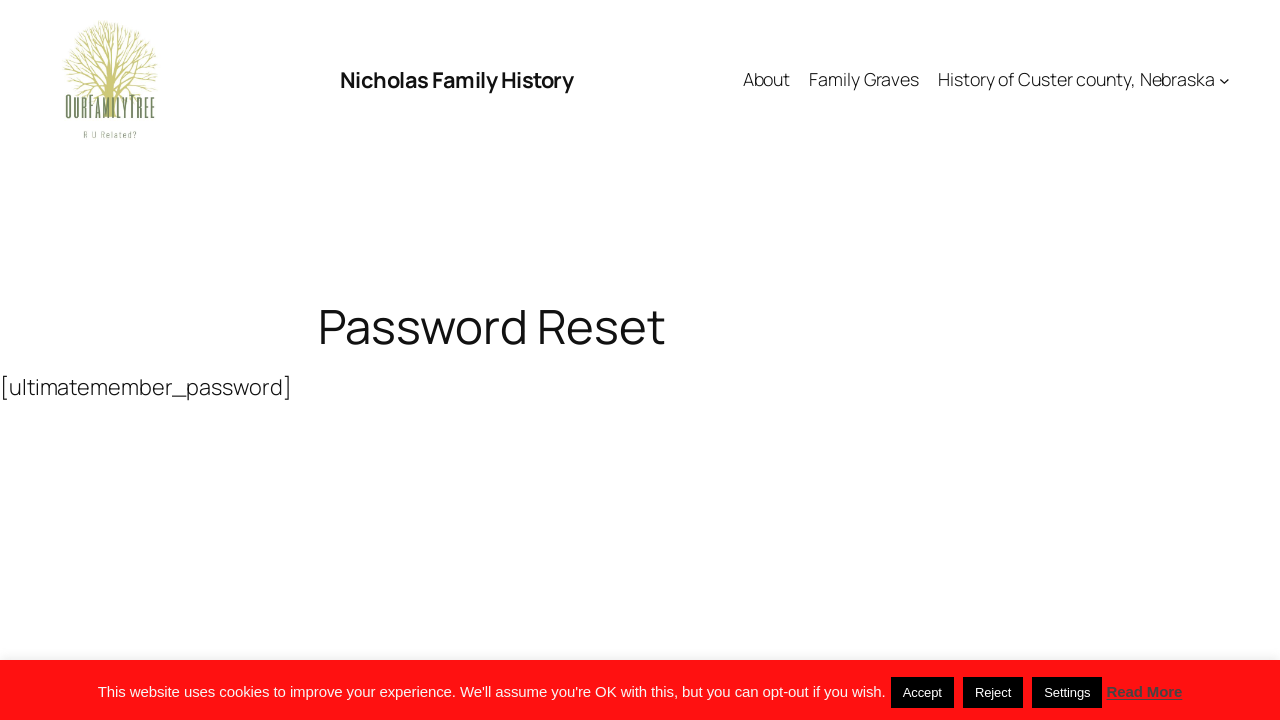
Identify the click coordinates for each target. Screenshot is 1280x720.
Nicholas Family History (457, 80)
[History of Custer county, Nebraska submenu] (1224, 80)
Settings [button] (1067, 692)
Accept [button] (922, 692)
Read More (1145, 691)
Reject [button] (993, 692)
